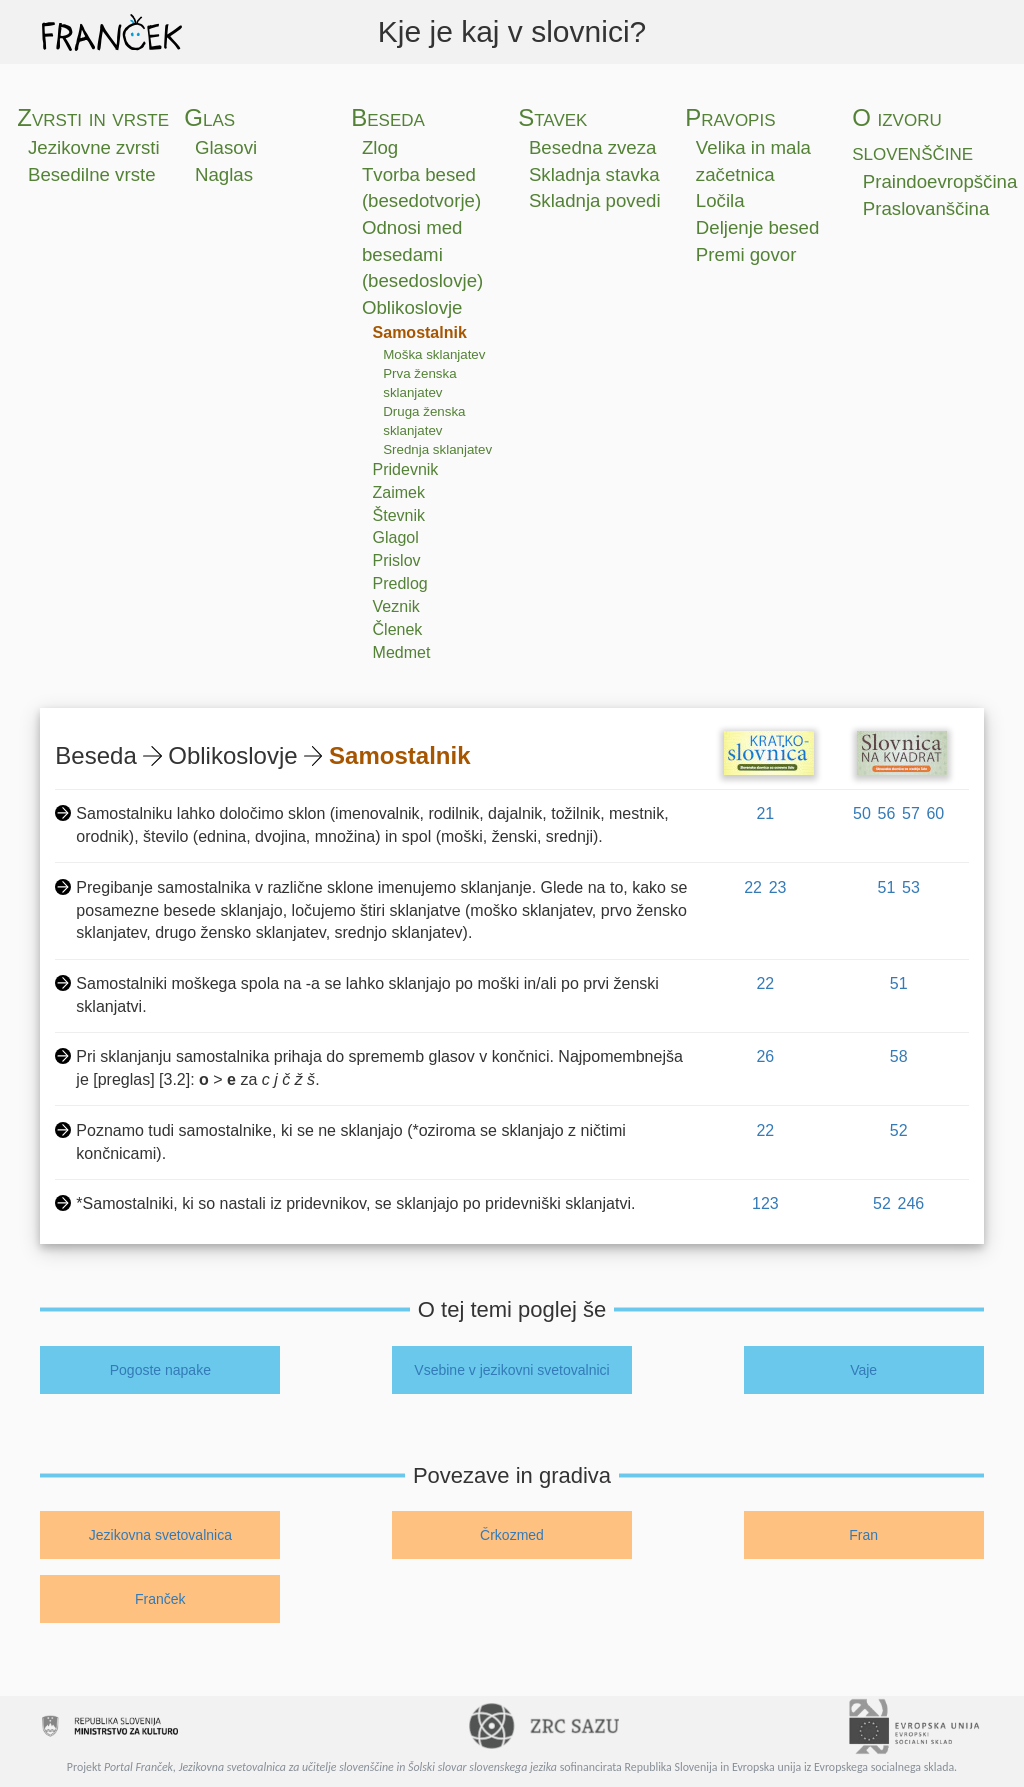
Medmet (402, 652)
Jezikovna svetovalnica (160, 1535)
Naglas (224, 174)
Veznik (396, 606)
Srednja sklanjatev (437, 449)
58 (899, 1056)
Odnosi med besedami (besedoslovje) (422, 254)
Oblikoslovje (412, 307)
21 (765, 813)
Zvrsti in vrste (93, 117)
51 (887, 887)
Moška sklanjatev (434, 354)
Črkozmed (512, 1535)
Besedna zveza (593, 147)
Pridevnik (406, 469)
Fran (863, 1535)
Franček (160, 1599)
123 (765, 1203)
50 (862, 813)
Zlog (380, 147)
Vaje (863, 1370)
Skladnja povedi (595, 200)
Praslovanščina (926, 208)
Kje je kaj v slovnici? (512, 31)
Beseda (388, 117)
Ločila (720, 200)
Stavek (552, 117)
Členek (398, 629)
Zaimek (399, 492)
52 (899, 1130)
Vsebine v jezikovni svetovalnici (511, 1370)
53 (911, 887)
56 (887, 813)
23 (778, 887)
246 (911, 1203)
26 (765, 1056)
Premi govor (746, 254)
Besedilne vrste (92, 174)
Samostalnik (420, 332)
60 (935, 813)
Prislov (397, 560)
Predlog (400, 583)
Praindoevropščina (940, 181)
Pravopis (730, 117)
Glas (209, 117)
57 (911, 813)
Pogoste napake (160, 1370)
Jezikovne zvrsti (94, 147)
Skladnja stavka (594, 174)
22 (753, 887)
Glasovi (226, 147)
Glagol (396, 537)
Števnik (399, 515)
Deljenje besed (757, 227)
